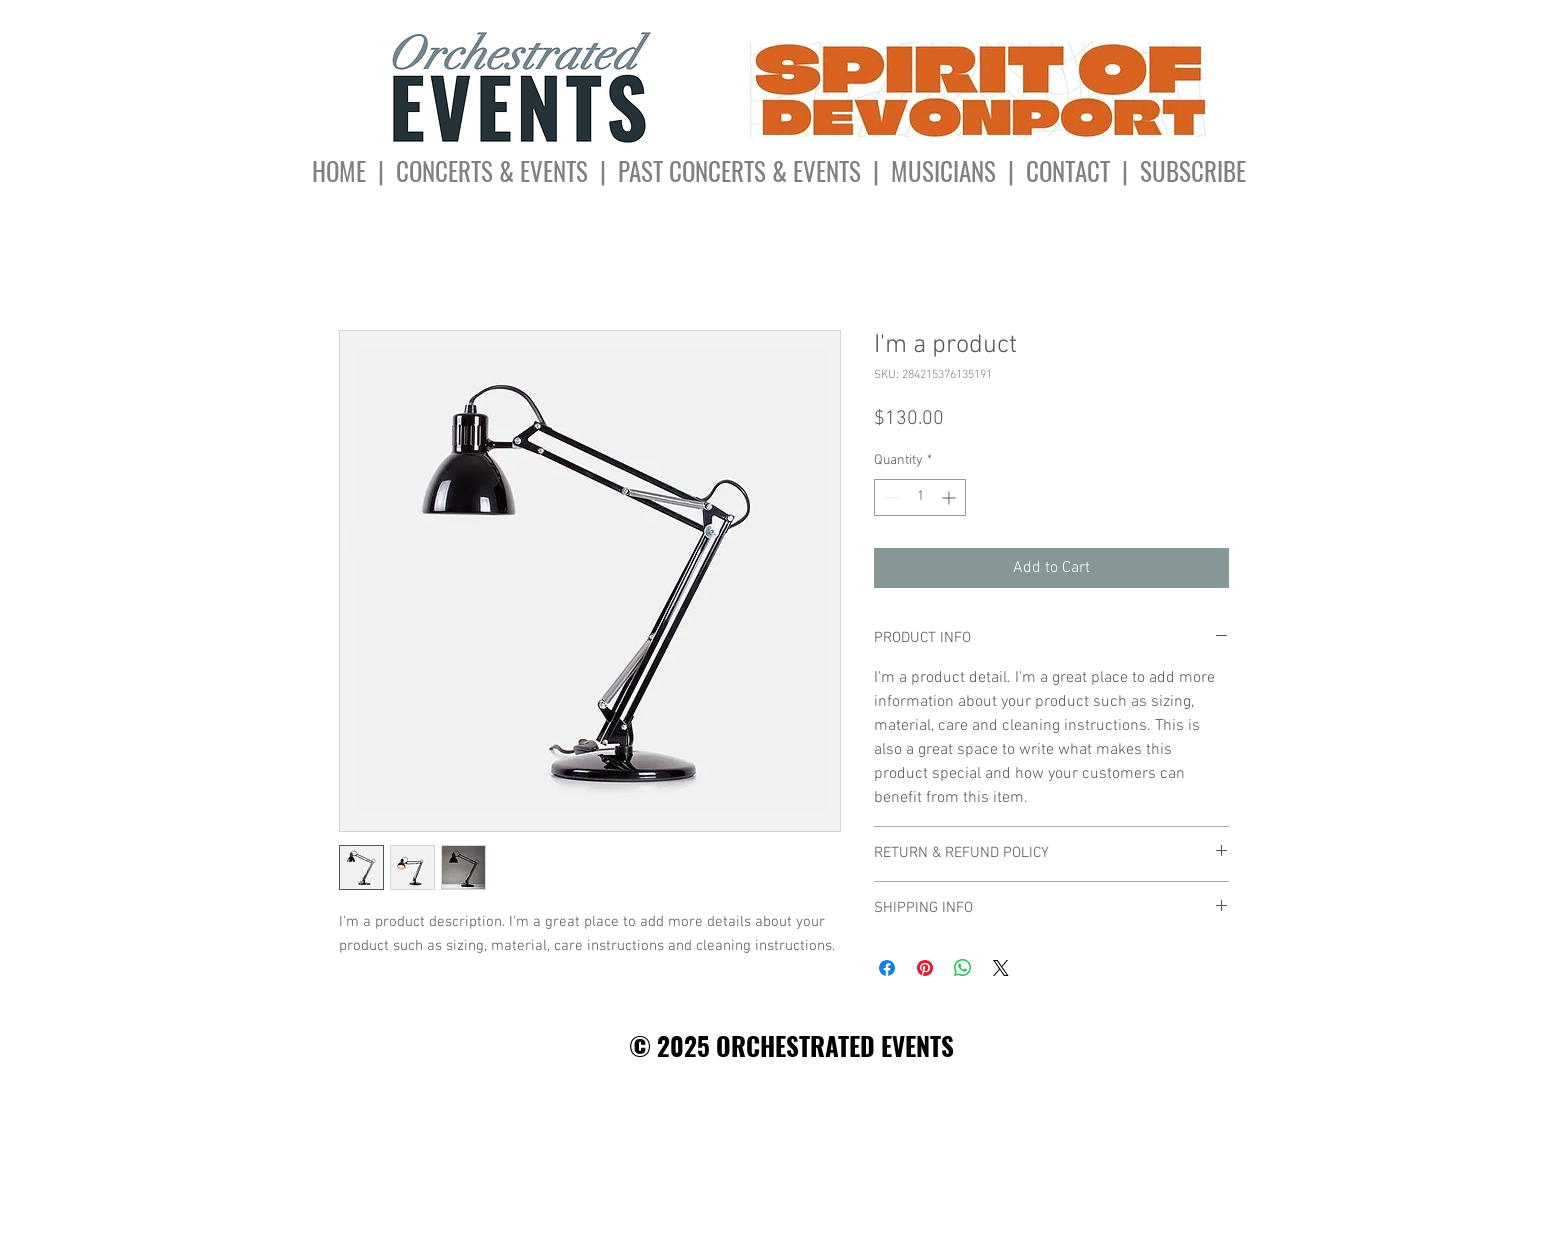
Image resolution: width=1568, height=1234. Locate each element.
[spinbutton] (920, 497)
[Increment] (950, 497)
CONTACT (1074, 170)
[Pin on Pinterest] (925, 968)
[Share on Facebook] (887, 968)
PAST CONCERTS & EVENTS (739, 170)
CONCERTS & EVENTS (492, 170)
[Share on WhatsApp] (963, 968)
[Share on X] (1001, 968)
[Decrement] (889, 497)
